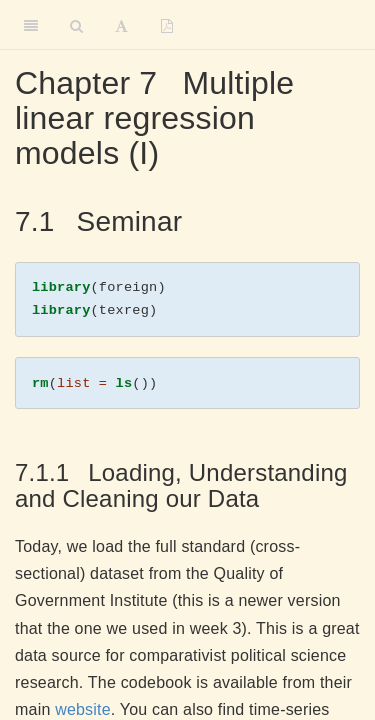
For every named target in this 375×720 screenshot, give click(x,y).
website (83, 709)
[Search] (76, 25)
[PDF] (167, 25)
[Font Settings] (121, 25)
